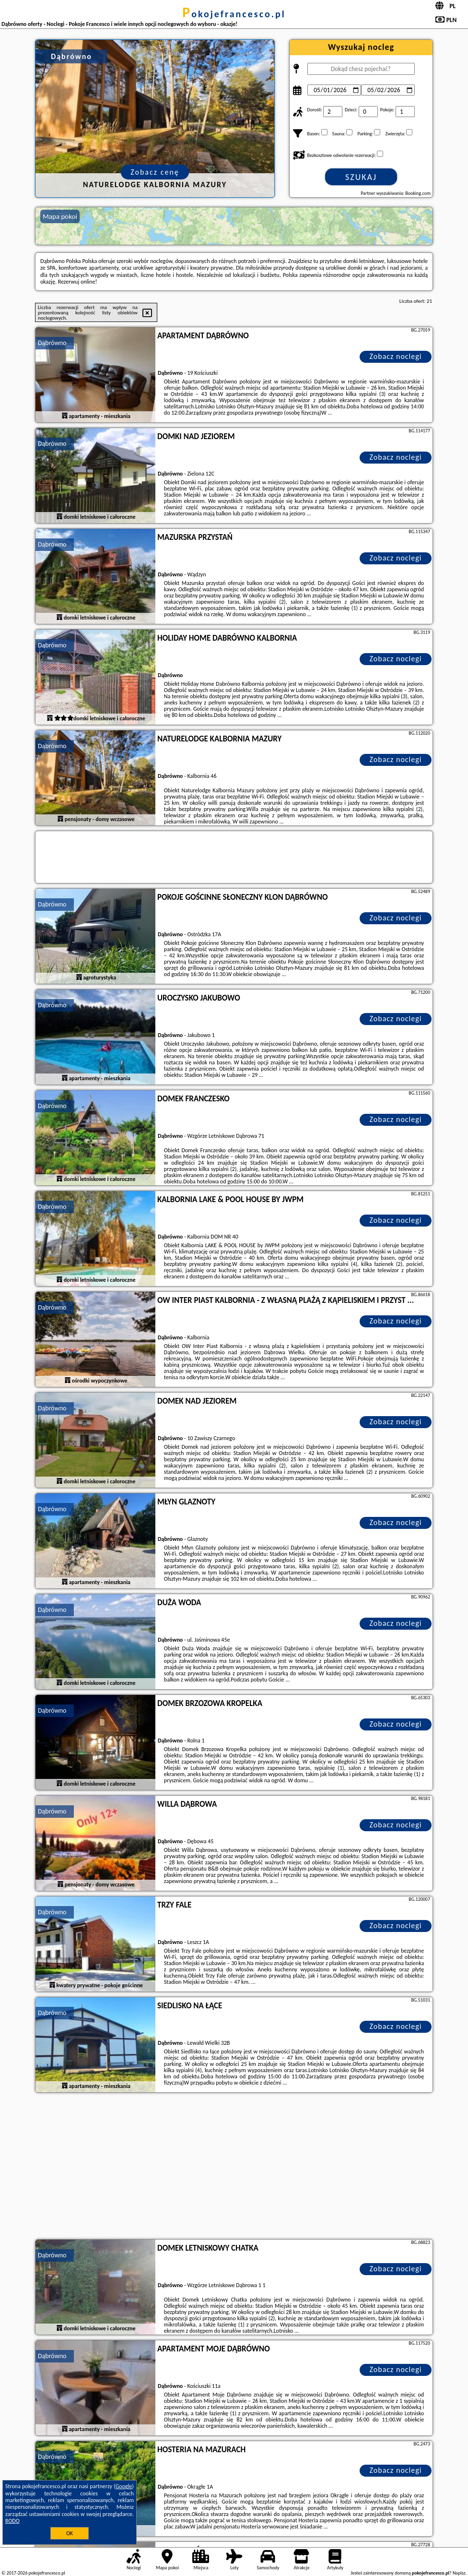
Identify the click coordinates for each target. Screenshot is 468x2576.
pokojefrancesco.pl (234, 14)
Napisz (459, 2573)
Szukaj (361, 177)
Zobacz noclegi (396, 356)
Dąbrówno (52, 343)
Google (124, 2486)
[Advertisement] (234, 2167)
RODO (12, 2520)
